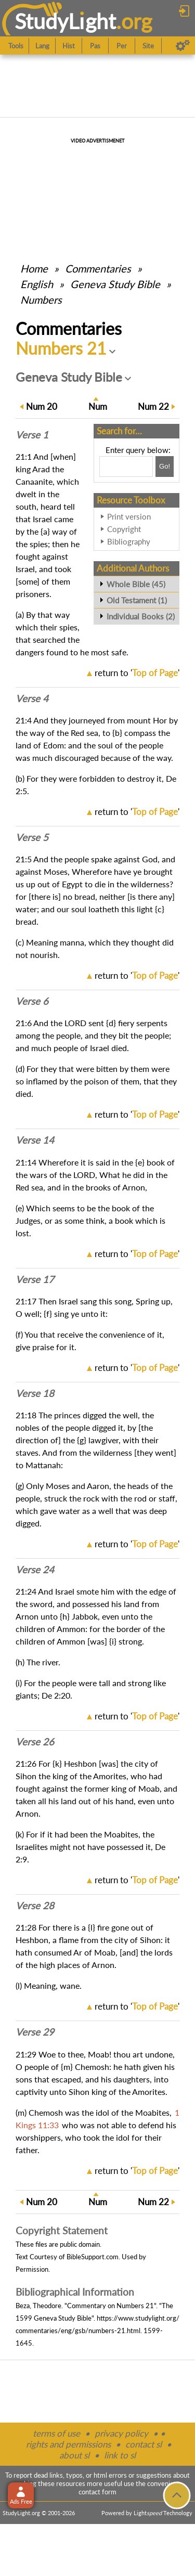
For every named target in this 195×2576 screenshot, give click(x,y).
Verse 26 (35, 1741)
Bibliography (128, 541)
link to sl (120, 2455)
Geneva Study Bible (115, 284)
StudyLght (65, 21)
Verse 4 (32, 698)
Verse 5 (32, 837)
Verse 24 (35, 1569)
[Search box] (126, 466)
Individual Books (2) (141, 616)
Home (34, 268)
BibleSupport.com (93, 2257)
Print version (129, 516)
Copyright (124, 529)
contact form (97, 2492)
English (36, 284)
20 (41, 406)
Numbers (41, 299)
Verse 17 (35, 1279)
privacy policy (121, 2433)
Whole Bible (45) (136, 584)
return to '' (137, 672)
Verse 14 (35, 1140)
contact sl (143, 2444)
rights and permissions (68, 2444)
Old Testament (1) (137, 600)
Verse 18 (35, 1393)
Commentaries (98, 268)
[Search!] (164, 466)
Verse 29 (35, 2032)
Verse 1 (32, 435)
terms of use (56, 2433)
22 (153, 406)
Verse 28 (35, 1905)
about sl (74, 2455)
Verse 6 (32, 1001)
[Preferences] (183, 46)
